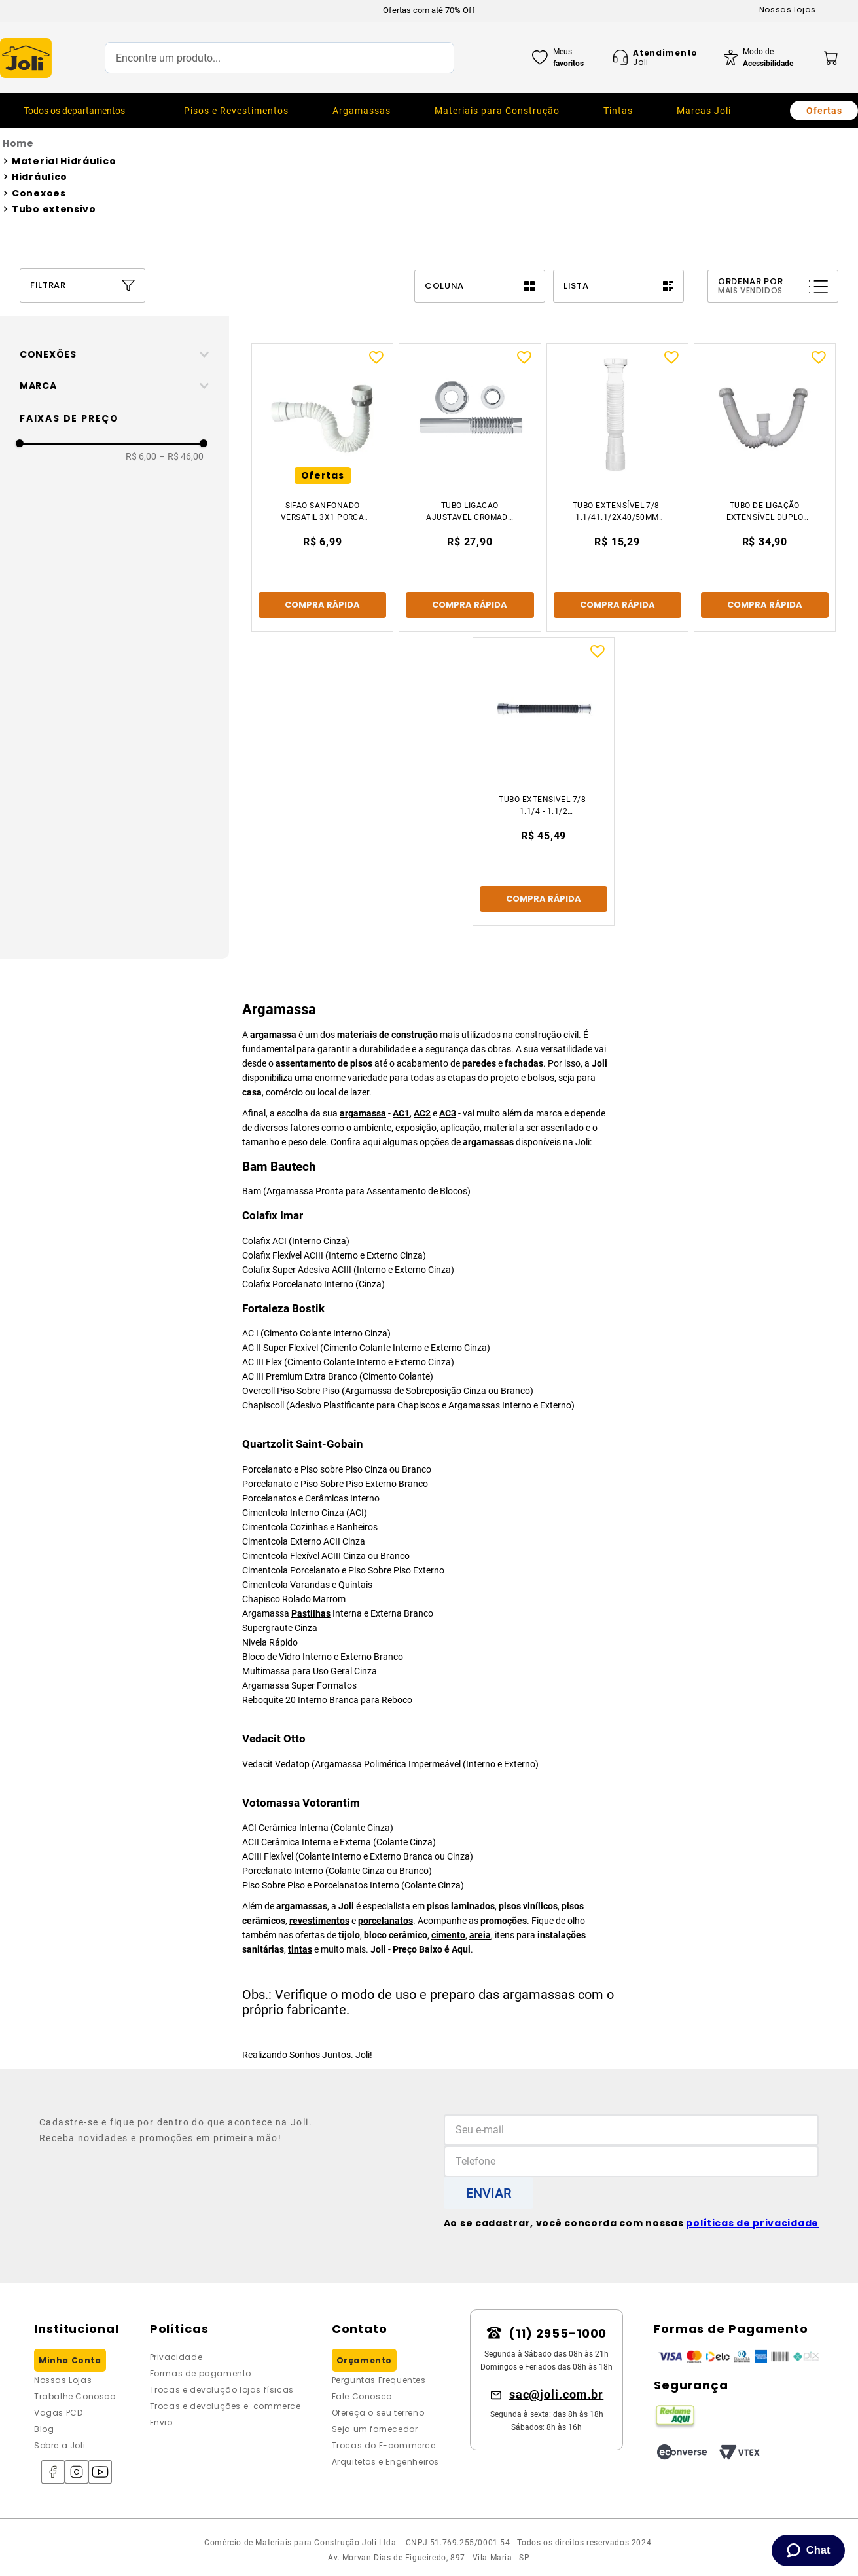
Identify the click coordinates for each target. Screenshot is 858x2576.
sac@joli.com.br (556, 2394)
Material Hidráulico (64, 161)
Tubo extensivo (54, 208)
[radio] (479, 286)
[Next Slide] (638, 10)
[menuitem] (236, 110)
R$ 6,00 (141, 456)
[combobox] (279, 57)
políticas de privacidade (752, 2223)
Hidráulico (39, 176)
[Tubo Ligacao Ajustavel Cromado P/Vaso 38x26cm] (469, 487)
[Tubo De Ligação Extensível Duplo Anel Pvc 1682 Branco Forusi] (764, 487)
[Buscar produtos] (430, 58)
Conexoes (39, 193)
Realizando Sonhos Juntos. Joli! (307, 2055)
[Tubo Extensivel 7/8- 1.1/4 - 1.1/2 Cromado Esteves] (543, 782)
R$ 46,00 (181, 456)
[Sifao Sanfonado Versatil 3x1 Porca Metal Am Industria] (322, 487)
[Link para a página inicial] (429, 143)
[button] (119, 354)
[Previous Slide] (220, 10)
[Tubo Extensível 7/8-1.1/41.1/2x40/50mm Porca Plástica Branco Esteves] (617, 487)
